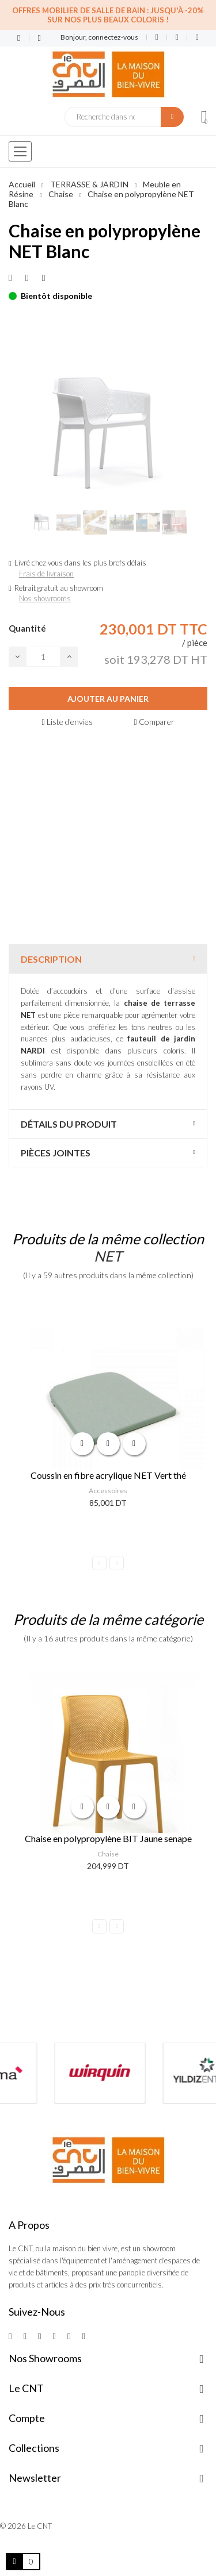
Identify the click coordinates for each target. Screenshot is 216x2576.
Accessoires (108, 1490)
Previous (99, 1563)
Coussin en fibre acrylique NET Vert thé (108, 1475)
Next (116, 1563)
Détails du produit (69, 1123)
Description (51, 958)
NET (108, 1255)
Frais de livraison (46, 573)
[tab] (108, 959)
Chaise (108, 1854)
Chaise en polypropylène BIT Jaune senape (108, 1838)
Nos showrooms (45, 598)
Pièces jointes (55, 1152)
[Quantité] (43, 657)
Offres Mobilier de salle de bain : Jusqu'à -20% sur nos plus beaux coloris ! (108, 15)
